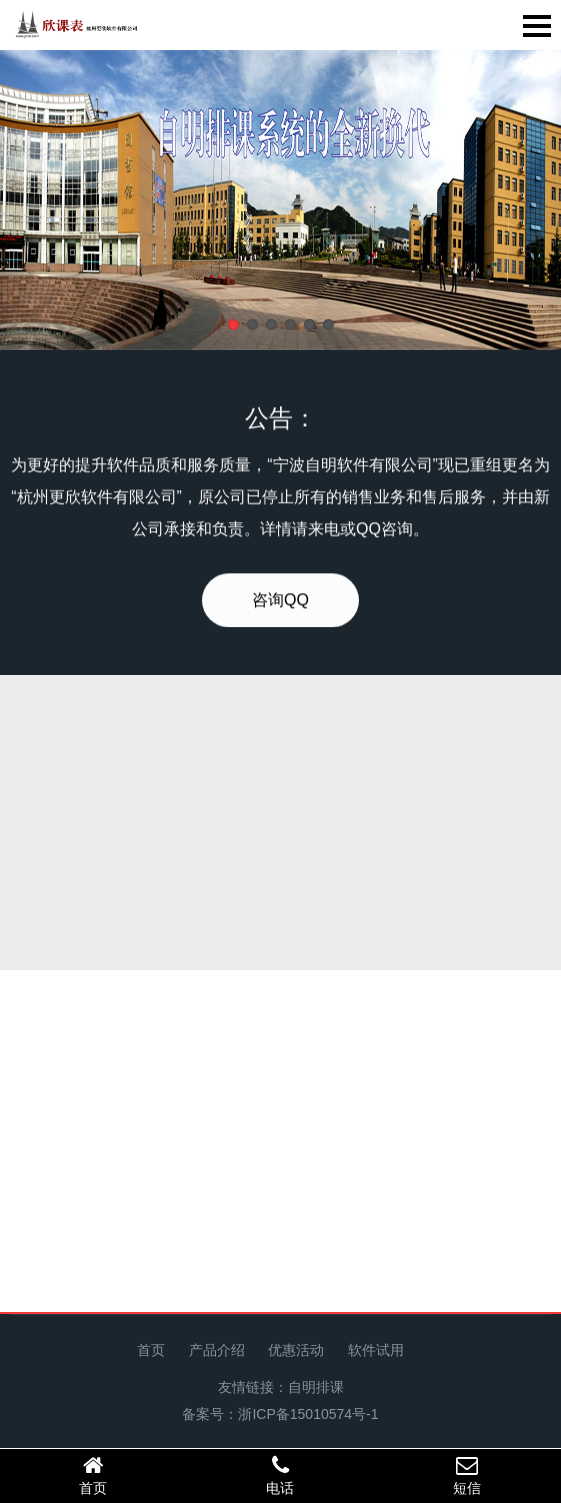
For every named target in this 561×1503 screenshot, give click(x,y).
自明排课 (316, 1387)
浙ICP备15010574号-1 (308, 1414)
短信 (467, 1475)
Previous (70, 204)
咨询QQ (280, 616)
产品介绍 (217, 1350)
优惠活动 (296, 1350)
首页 (151, 1350)
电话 (280, 1475)
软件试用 (376, 1350)
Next (491, 204)
